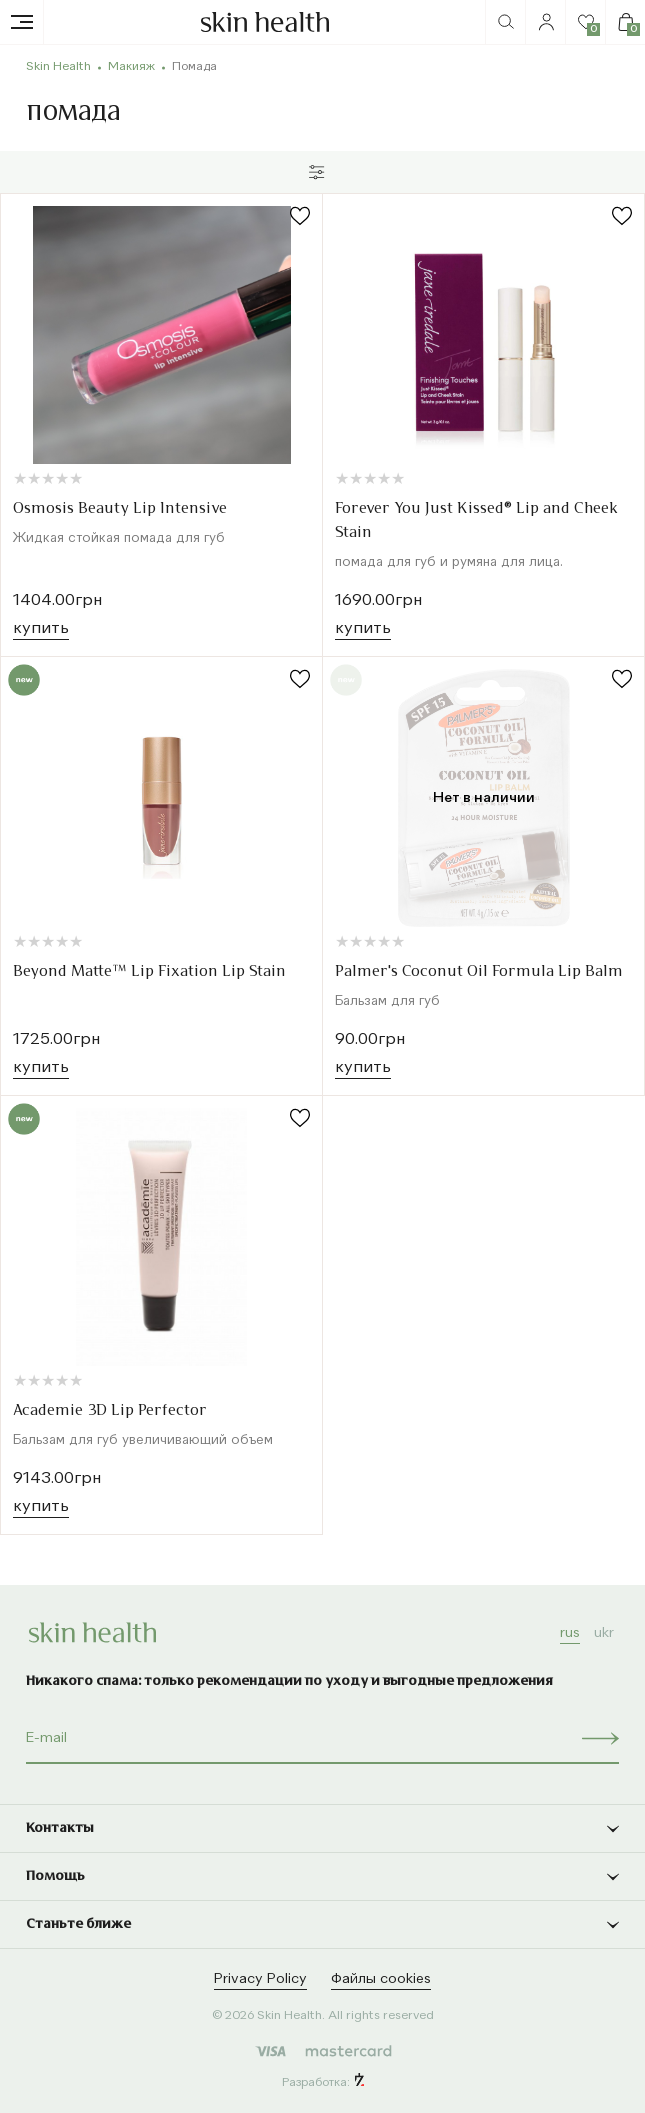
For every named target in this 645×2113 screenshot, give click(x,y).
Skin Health (58, 67)
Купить (41, 629)
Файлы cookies (381, 1979)
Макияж (131, 67)
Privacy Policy (260, 1979)
